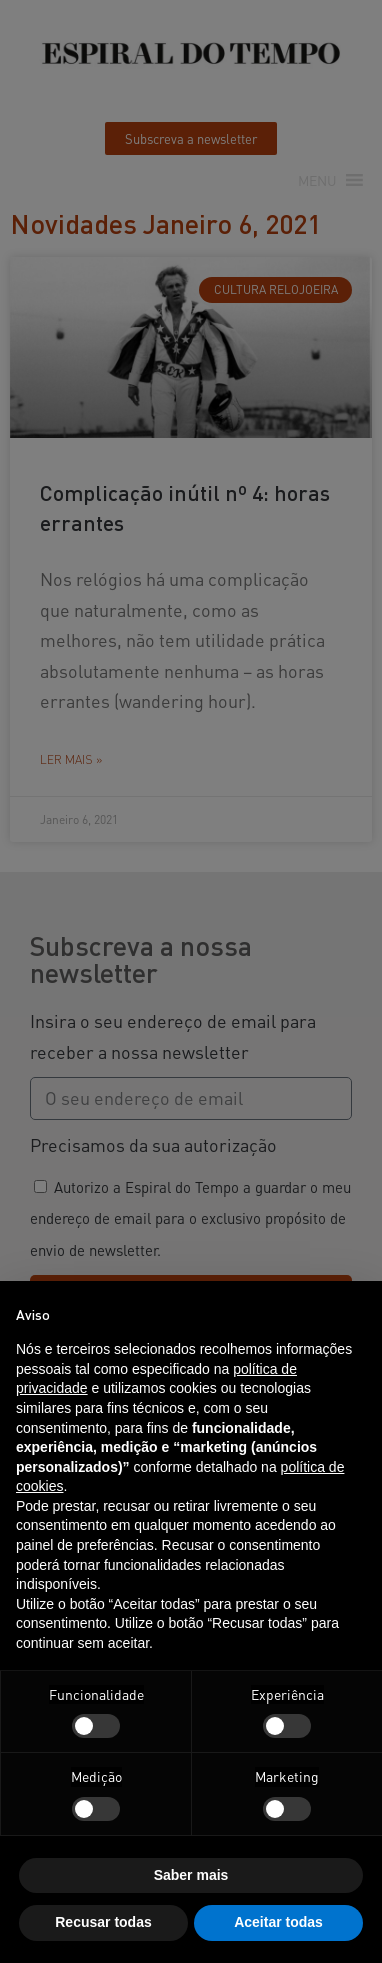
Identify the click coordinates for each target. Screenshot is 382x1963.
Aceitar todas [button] (278, 1922)
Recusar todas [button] (103, 1922)
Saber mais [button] (191, 1875)
